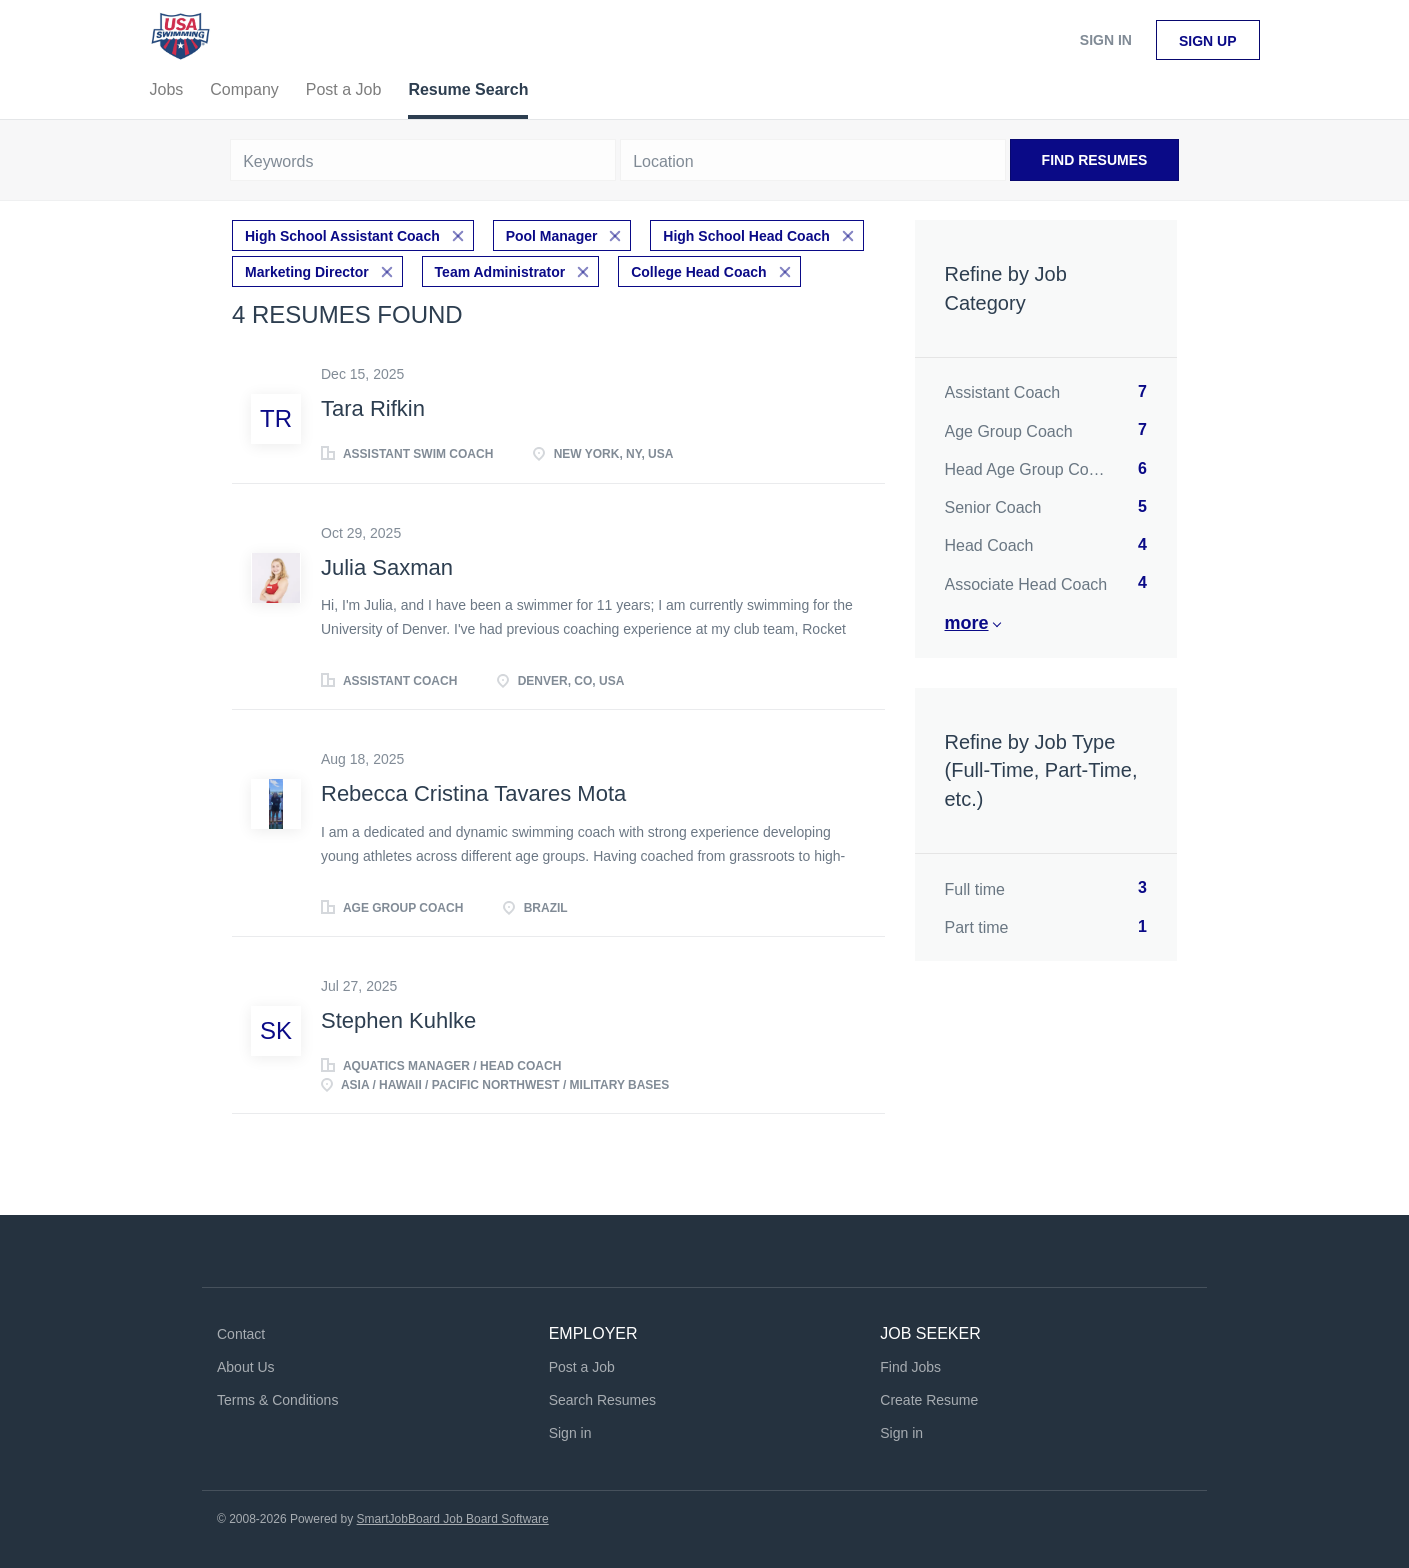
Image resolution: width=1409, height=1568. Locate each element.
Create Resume (929, 1400)
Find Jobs (910, 1367)
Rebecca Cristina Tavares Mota (473, 793)
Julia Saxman (387, 567)
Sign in (1106, 40)
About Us (246, 1367)
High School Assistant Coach (342, 236)
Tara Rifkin (373, 408)
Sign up (1208, 41)
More (967, 623)
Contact (241, 1334)
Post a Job (582, 1367)
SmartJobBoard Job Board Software (453, 1519)
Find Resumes (1095, 160)
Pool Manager (552, 236)
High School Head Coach (746, 236)
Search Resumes (602, 1400)
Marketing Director (307, 272)
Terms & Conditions (277, 1400)
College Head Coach (698, 272)
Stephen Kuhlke (398, 1020)
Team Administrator (500, 272)
